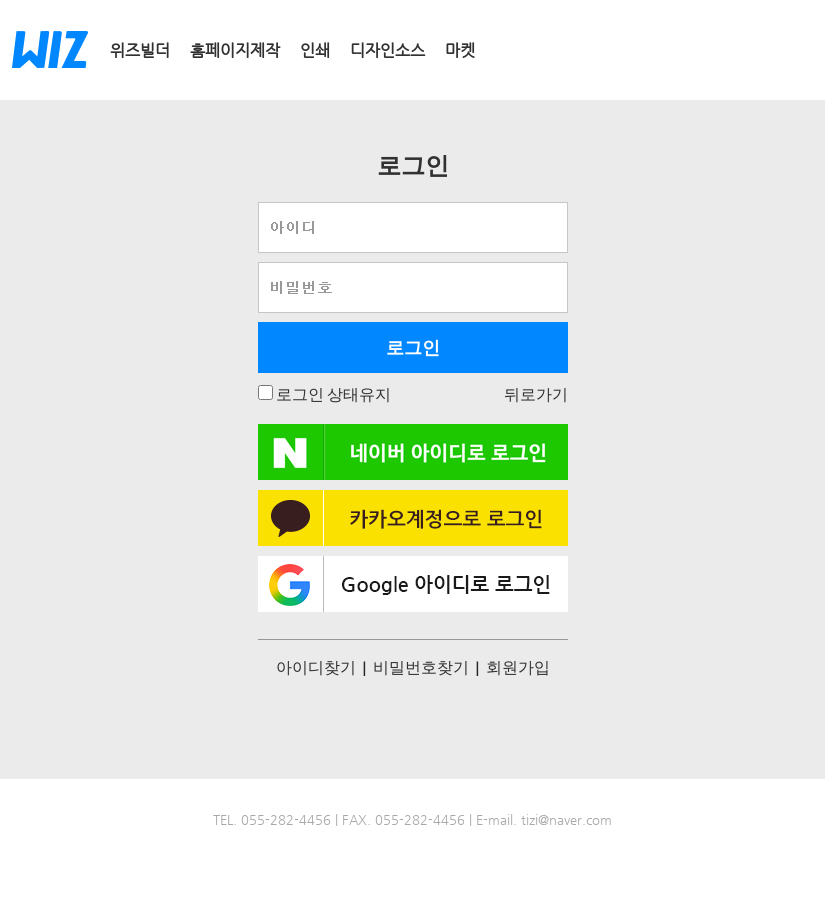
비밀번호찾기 (421, 666)
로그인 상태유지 (332, 393)
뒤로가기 (536, 393)
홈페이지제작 (235, 50)
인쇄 (315, 50)
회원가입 (518, 666)
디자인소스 (387, 50)
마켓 (460, 50)
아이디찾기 (316, 666)
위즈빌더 (140, 50)
